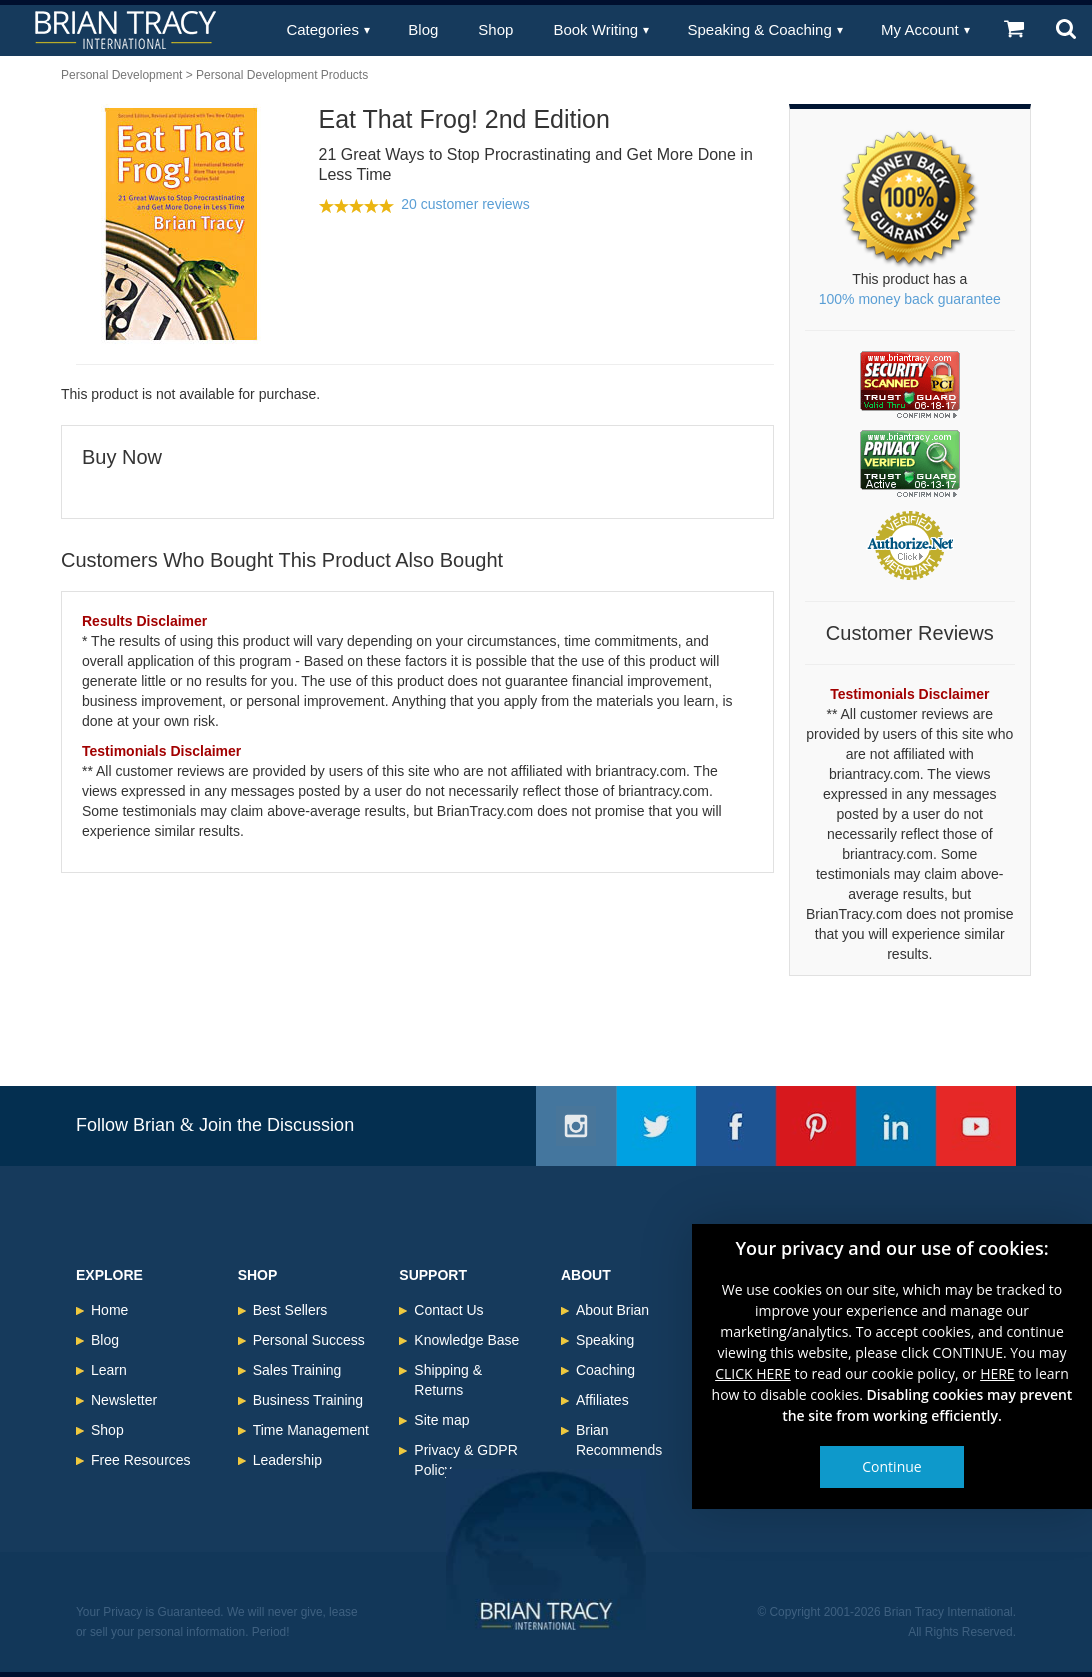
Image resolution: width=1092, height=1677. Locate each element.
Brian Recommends (619, 1440)
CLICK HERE (753, 1373)
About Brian (612, 1310)
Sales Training (297, 1370)
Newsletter (124, 1400)
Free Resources (141, 1460)
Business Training (308, 1400)
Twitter (656, 1126)
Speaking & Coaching (760, 29)
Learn (109, 1370)
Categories (322, 29)
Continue (891, 1466)
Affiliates (602, 1400)
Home (109, 1310)
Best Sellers (290, 1310)
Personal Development (121, 75)
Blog (423, 29)
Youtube (976, 1126)
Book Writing (595, 29)
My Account (920, 29)
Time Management (311, 1430)
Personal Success (309, 1340)
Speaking (605, 1340)
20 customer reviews (465, 204)
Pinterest (816, 1126)
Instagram (576, 1126)
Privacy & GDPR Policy (465, 1460)
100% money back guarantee (910, 299)
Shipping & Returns (448, 1380)
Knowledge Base (466, 1340)
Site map (441, 1420)
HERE (997, 1373)
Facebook (736, 1126)
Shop (495, 29)
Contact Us (448, 1310)
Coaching (605, 1370)
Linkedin (896, 1126)
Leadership (287, 1460)
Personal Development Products (282, 75)
